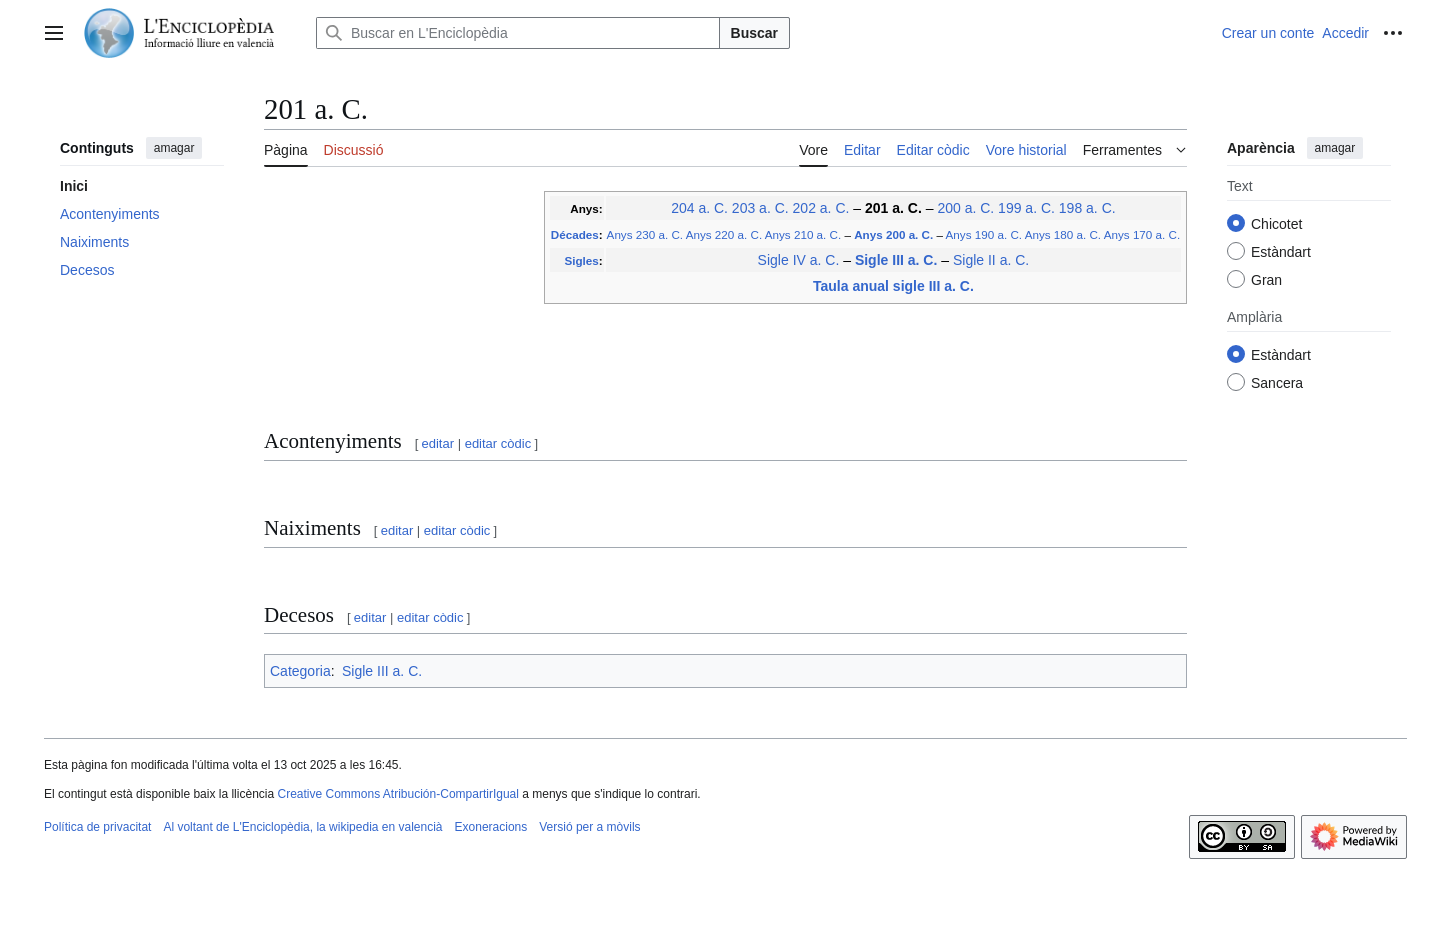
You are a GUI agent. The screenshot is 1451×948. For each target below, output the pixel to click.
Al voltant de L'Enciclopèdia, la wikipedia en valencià (302, 827)
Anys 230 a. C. (645, 234)
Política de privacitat (97, 827)
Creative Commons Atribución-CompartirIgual (397, 794)
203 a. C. (760, 208)
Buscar (754, 33)
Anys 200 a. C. (893, 234)
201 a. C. (893, 208)
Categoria (300, 671)
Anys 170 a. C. (1142, 234)
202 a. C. (821, 208)
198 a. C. (1087, 208)
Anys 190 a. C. (984, 234)
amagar (174, 148)
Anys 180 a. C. (1063, 234)
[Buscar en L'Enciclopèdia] (518, 33)
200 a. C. (965, 208)
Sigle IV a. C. (799, 260)
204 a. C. (699, 208)
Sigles (581, 260)
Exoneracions (491, 827)
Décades (575, 234)
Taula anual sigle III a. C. (893, 286)
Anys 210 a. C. (803, 234)
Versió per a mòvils (589, 827)
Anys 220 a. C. (724, 234)
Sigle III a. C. (896, 260)
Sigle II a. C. (991, 260)
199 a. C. (1026, 208)
